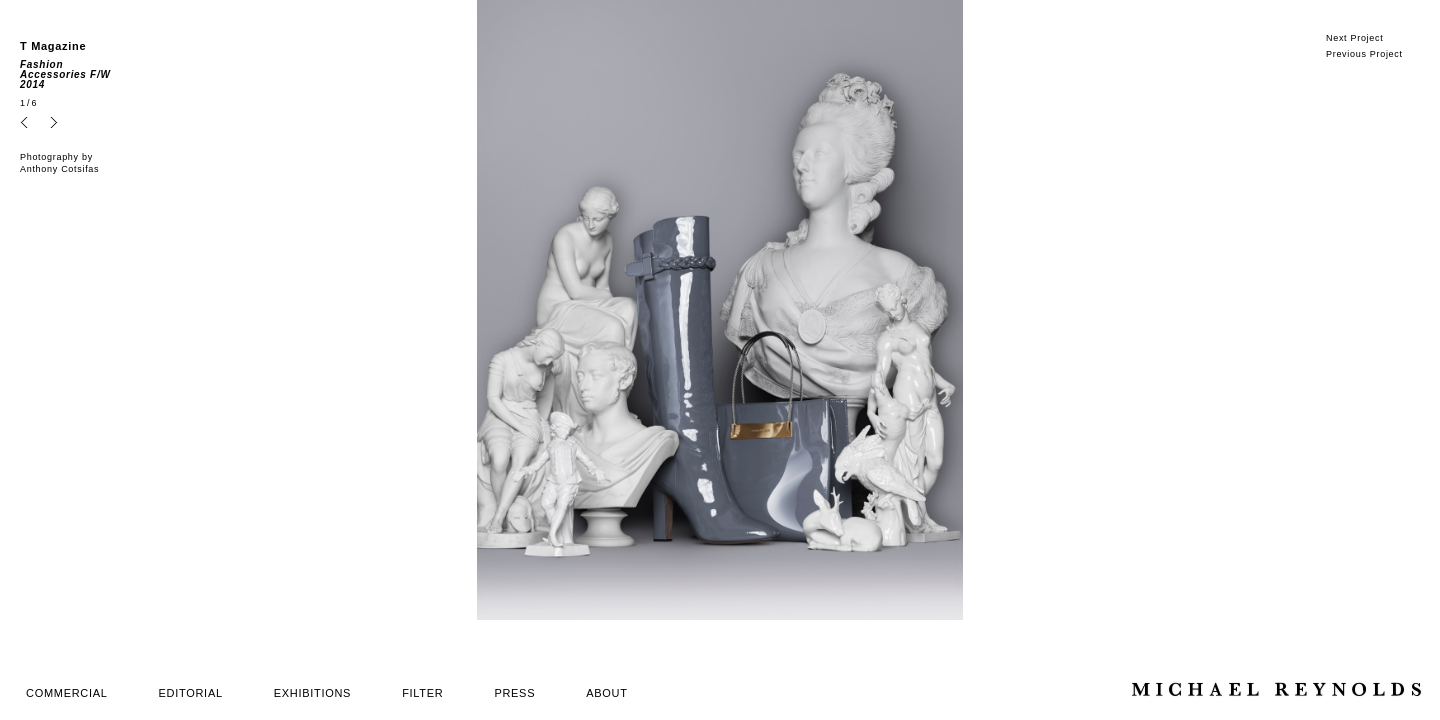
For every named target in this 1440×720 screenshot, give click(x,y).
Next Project (1354, 38)
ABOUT (606, 693)
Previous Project (1364, 54)
